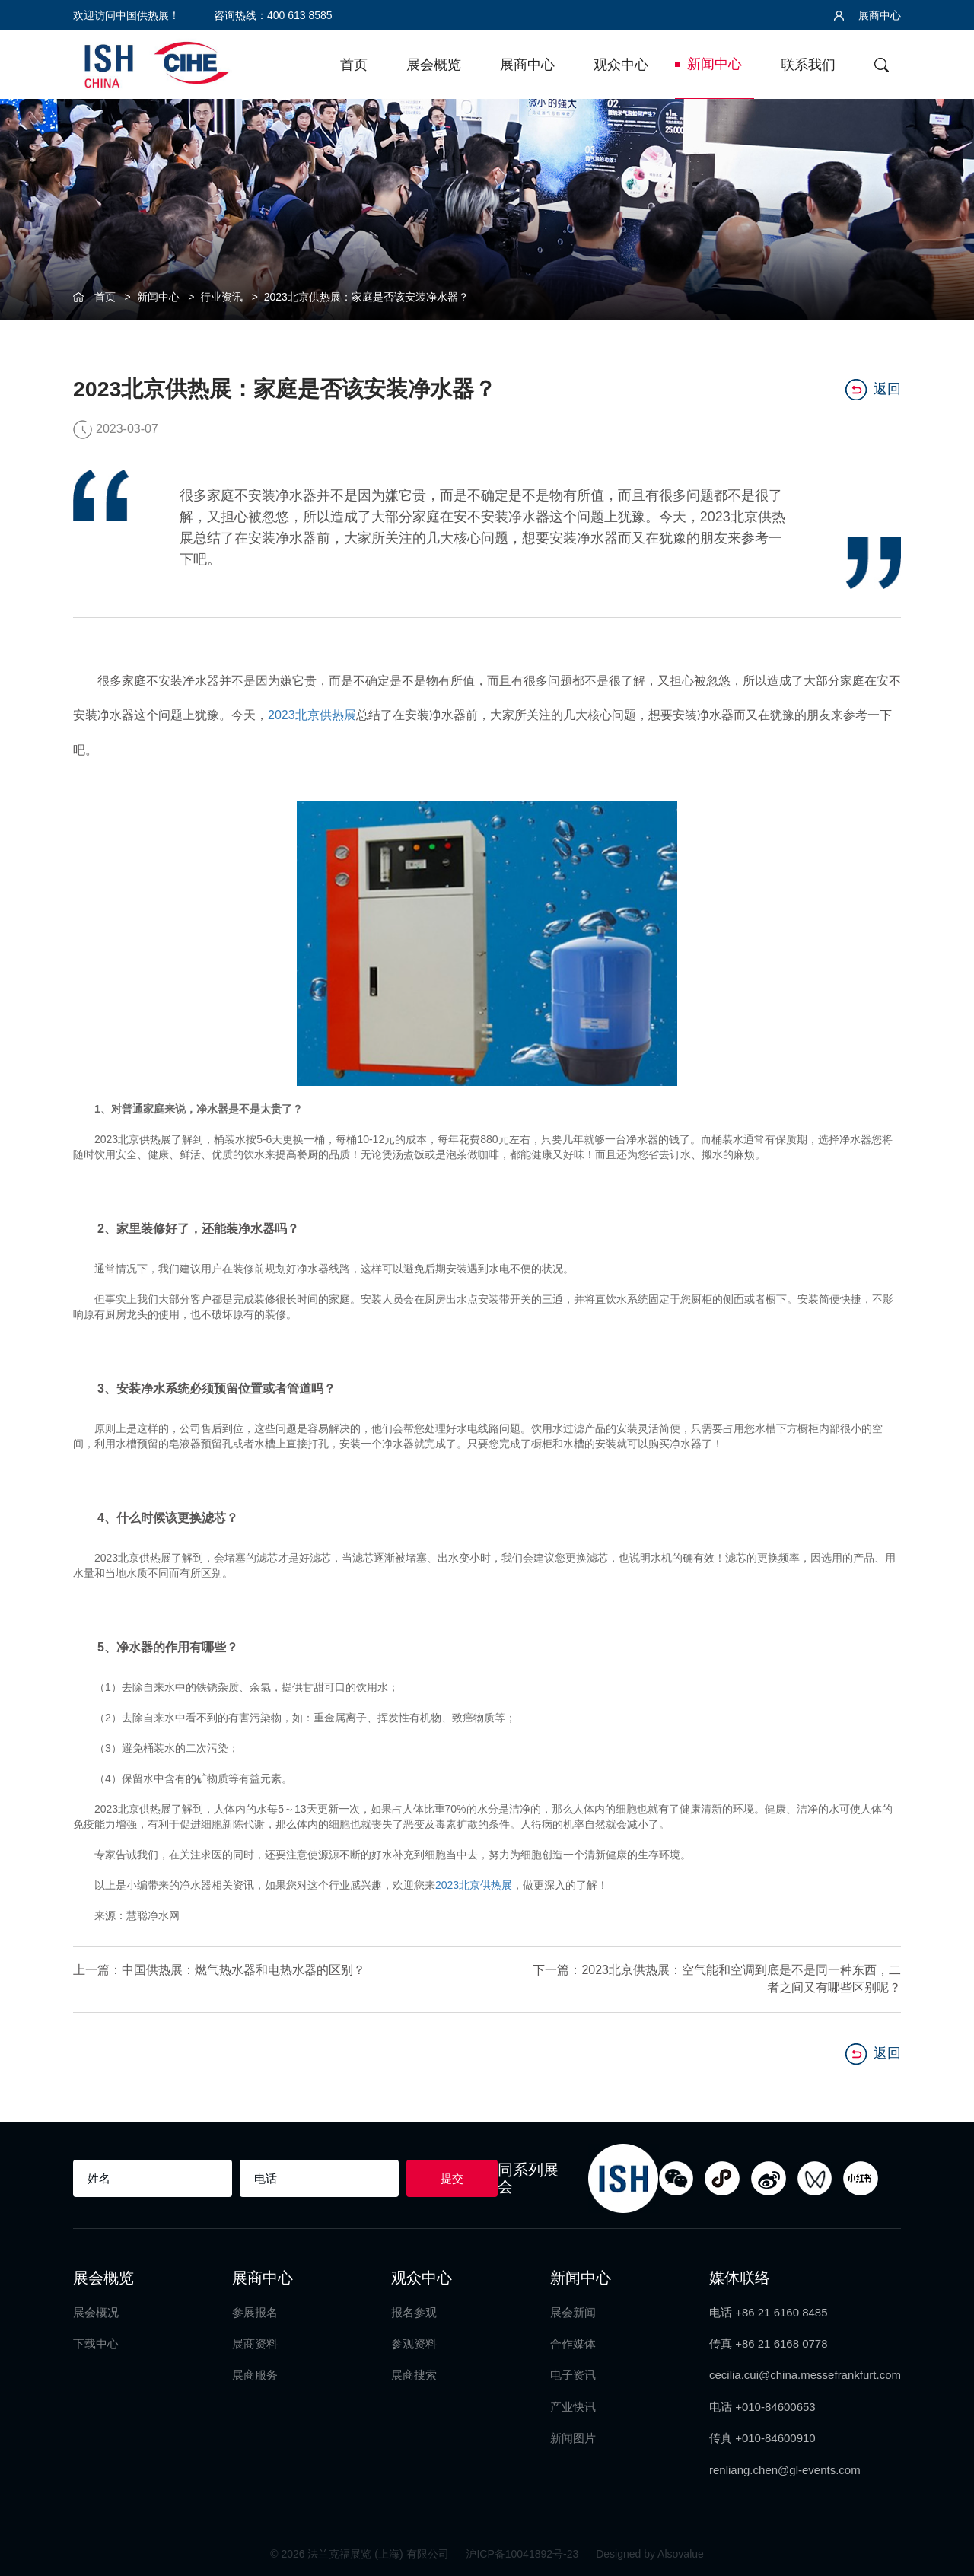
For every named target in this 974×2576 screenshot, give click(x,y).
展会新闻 (573, 2311)
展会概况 (96, 2311)
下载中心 (96, 2342)
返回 (873, 389)
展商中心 (867, 15)
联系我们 (808, 64)
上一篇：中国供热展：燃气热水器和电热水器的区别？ (219, 1969)
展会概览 (433, 64)
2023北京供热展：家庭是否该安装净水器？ (366, 297)
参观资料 (414, 2342)
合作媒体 (573, 2342)
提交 (452, 2177)
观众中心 (621, 64)
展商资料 (255, 2342)
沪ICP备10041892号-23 (523, 2553)
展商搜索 (414, 2374)
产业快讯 (573, 2405)
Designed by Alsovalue (650, 2553)
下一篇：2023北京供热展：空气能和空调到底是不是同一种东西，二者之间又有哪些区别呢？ (717, 1978)
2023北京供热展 (312, 714)
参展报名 (255, 2311)
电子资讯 (573, 2374)
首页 (354, 64)
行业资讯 (221, 297)
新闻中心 (714, 64)
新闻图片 (573, 2437)
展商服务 (255, 2374)
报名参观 (414, 2311)
